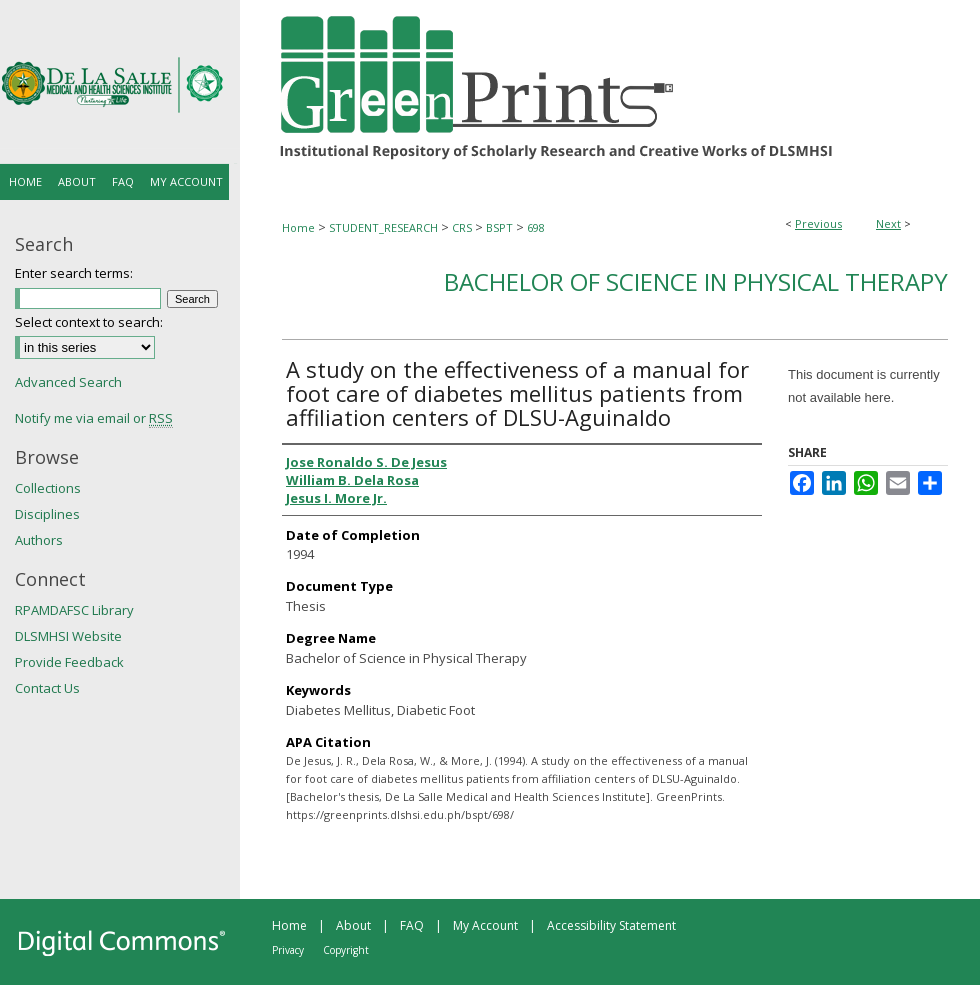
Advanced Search (68, 382)
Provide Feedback (69, 662)
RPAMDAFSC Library (74, 610)
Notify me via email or (94, 418)
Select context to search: (89, 322)
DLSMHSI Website (68, 636)
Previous (818, 223)
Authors (39, 540)
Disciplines (47, 514)
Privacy (288, 950)
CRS (462, 227)
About (353, 925)
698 (536, 227)
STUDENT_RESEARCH (383, 227)
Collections (48, 488)
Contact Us (47, 688)
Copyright (346, 950)
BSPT (499, 227)
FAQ (412, 925)
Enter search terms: (74, 273)
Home (298, 227)
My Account (485, 925)
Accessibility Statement (611, 925)
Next (888, 223)
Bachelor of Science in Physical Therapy (696, 281)
